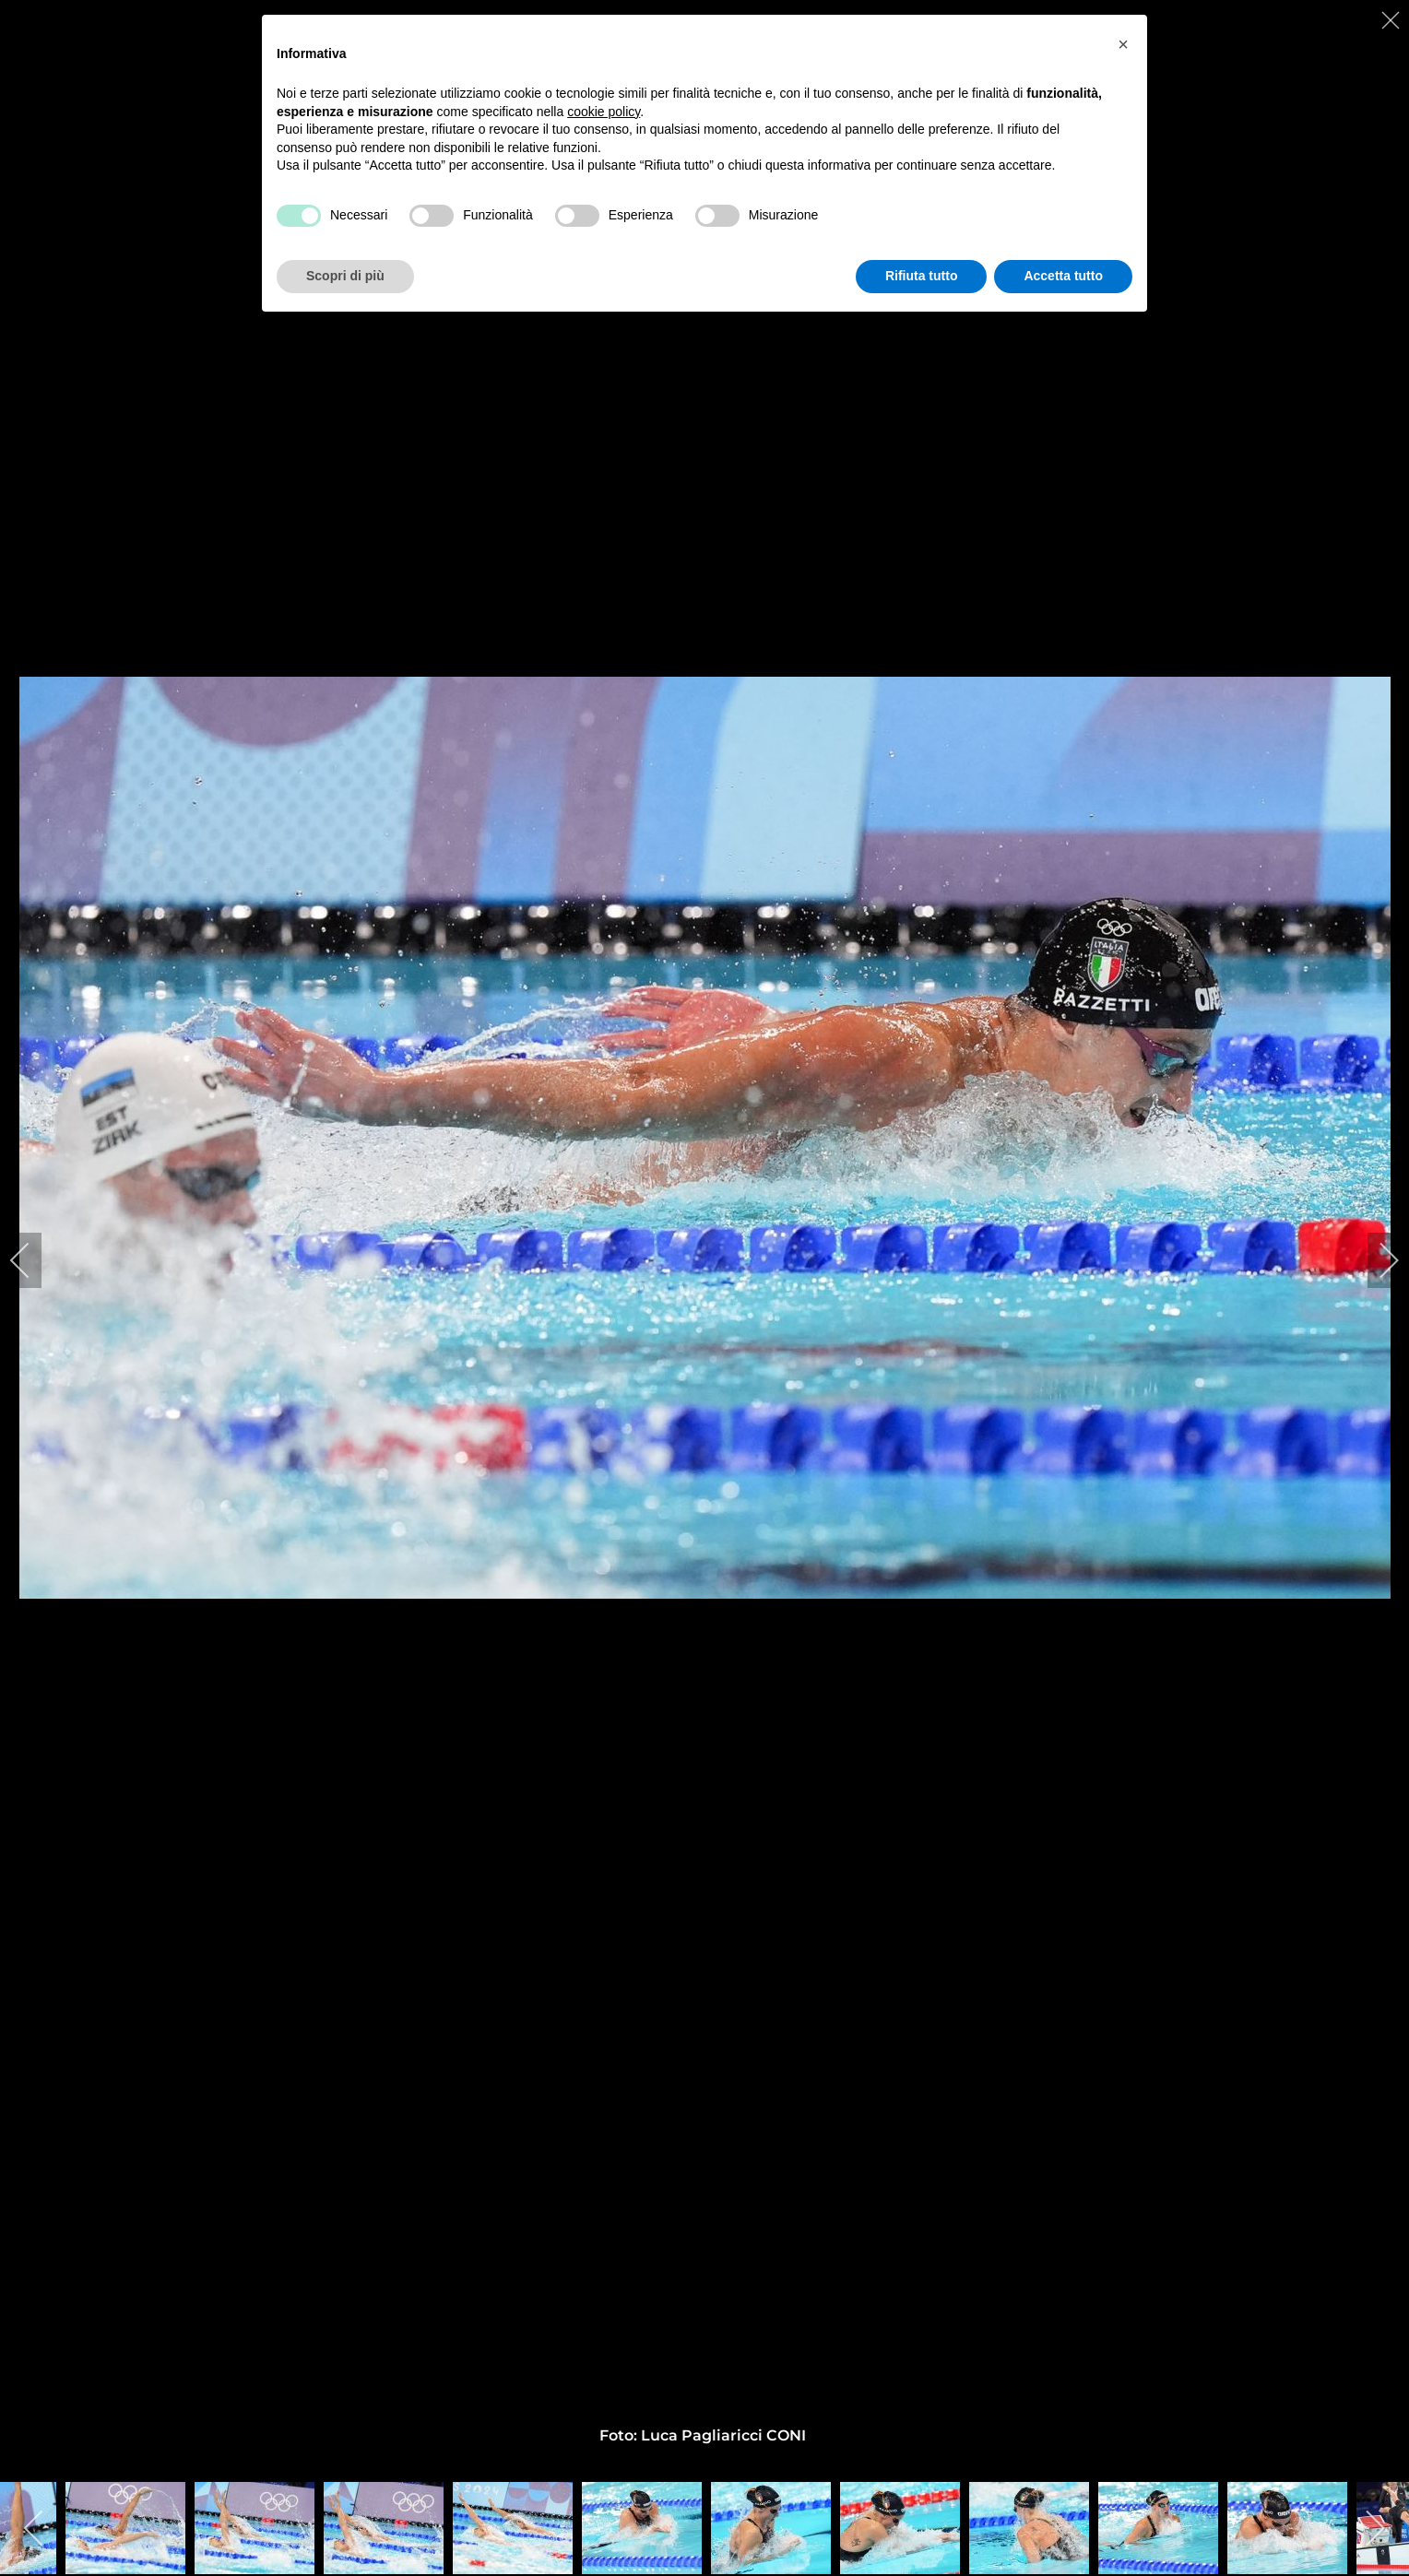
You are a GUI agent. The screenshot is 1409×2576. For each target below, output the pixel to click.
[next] (1376, 1260)
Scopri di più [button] (345, 275)
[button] (1123, 44)
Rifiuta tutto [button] (921, 275)
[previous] (32, 1260)
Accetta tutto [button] (1063, 275)
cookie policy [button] (603, 111)
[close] (1392, 20)
